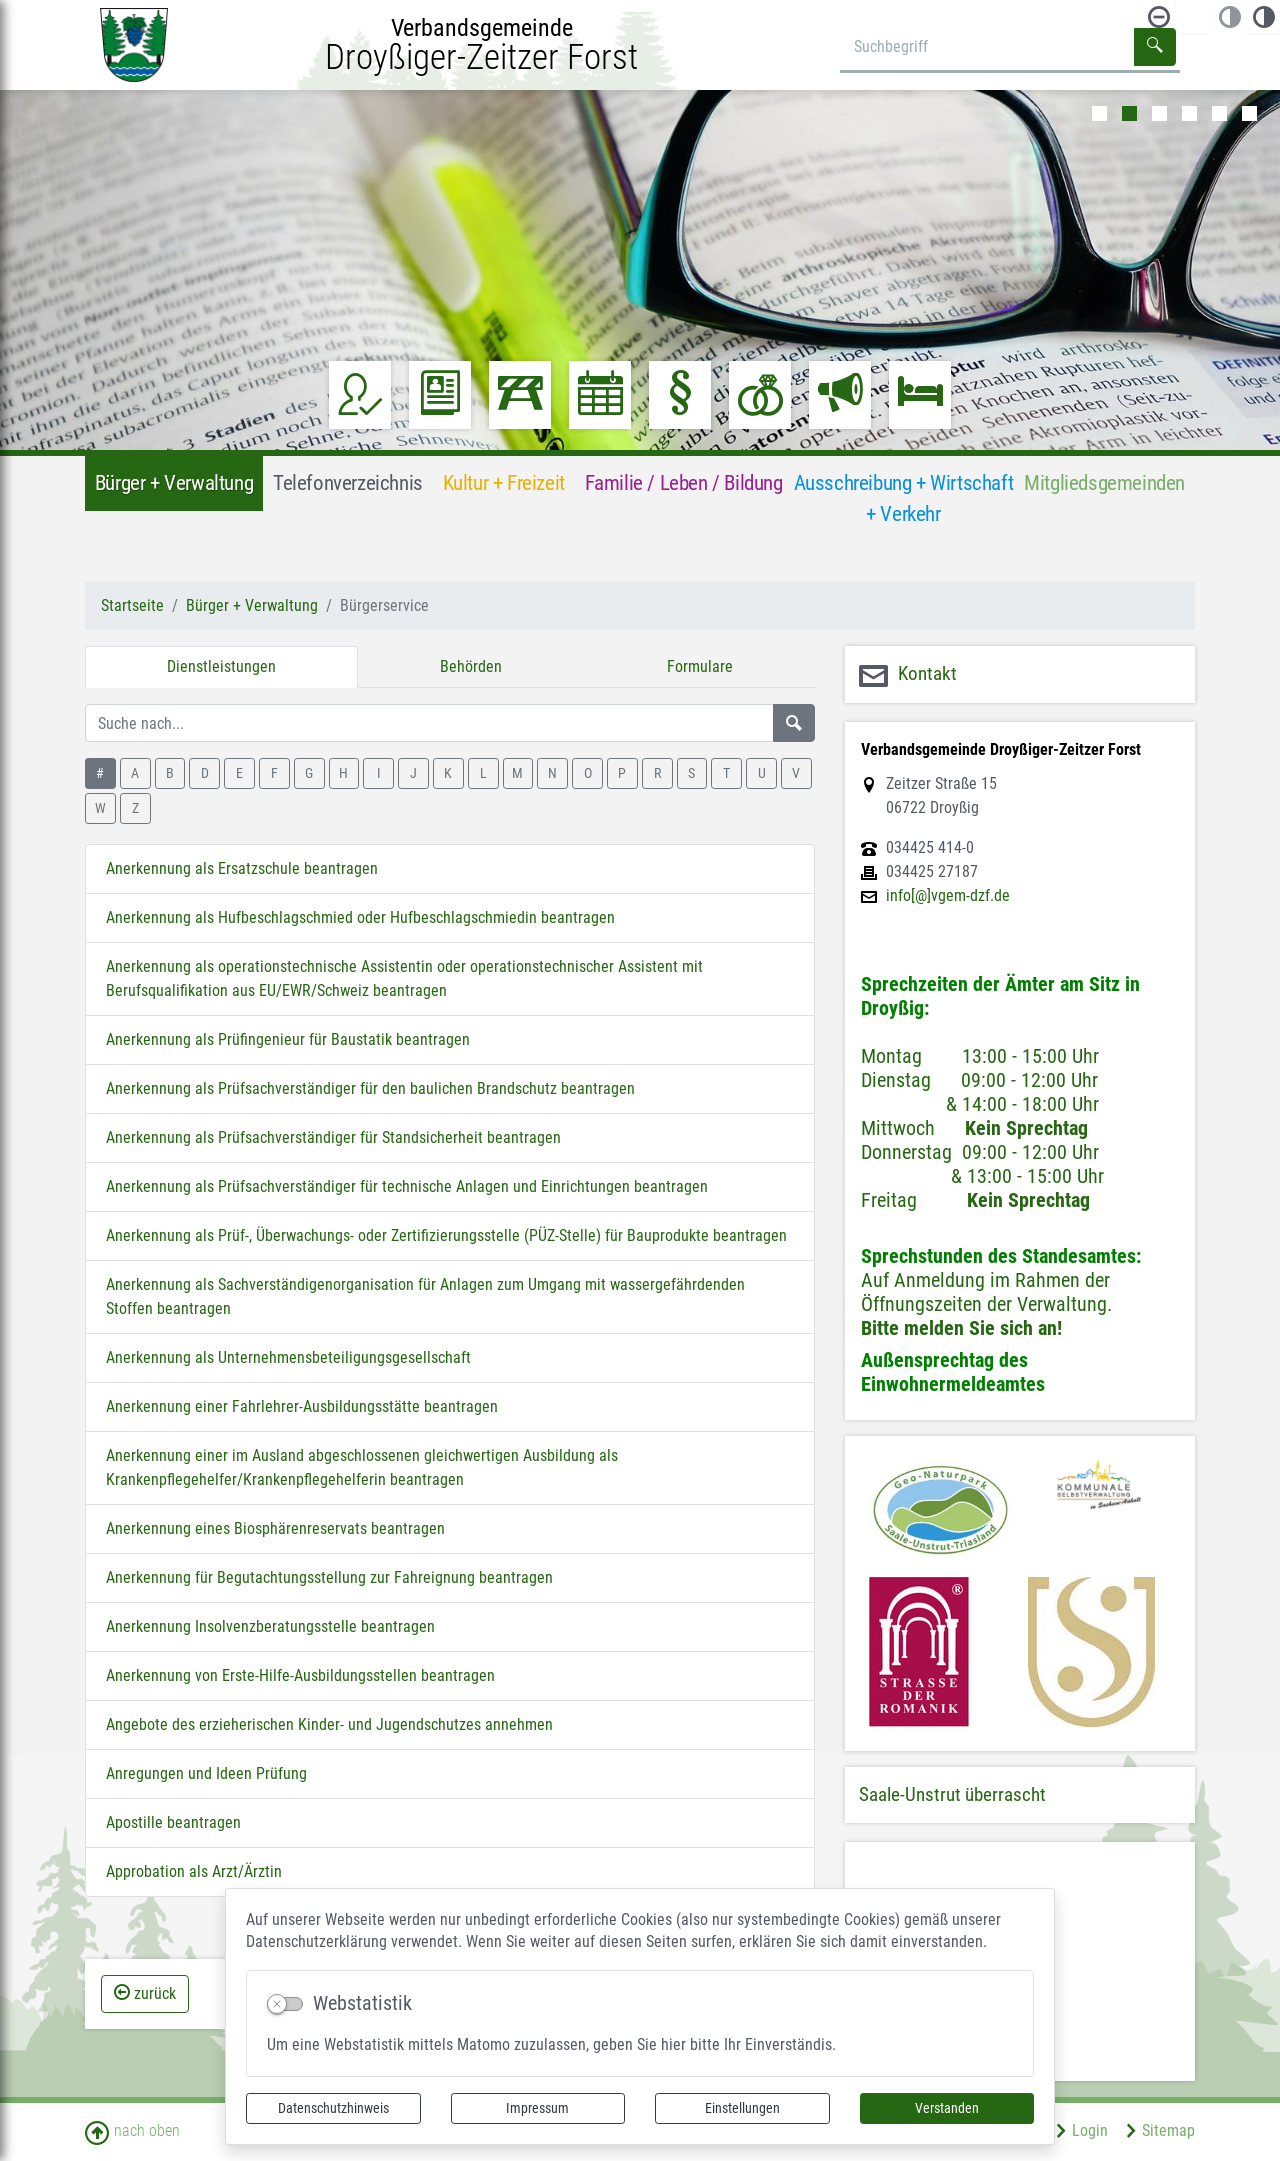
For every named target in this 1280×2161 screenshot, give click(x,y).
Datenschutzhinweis (333, 2108)
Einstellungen (742, 2108)
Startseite (132, 605)
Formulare (700, 666)
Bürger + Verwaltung (252, 605)
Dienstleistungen (221, 666)
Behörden (471, 666)
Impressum (537, 2108)
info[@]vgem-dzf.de (948, 896)
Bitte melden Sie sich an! (961, 1328)
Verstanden (947, 2108)
